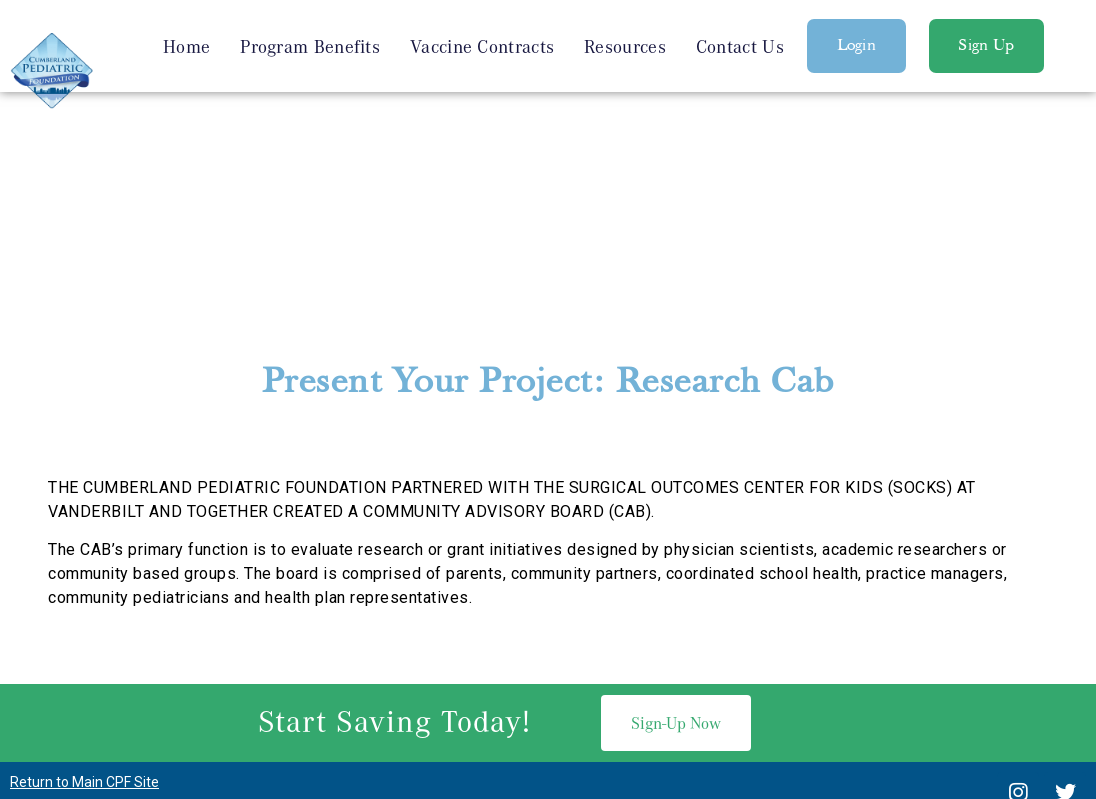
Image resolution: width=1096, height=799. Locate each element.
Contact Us (740, 46)
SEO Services (644, 695)
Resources (625, 46)
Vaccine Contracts (482, 46)
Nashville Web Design (515, 695)
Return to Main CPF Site (84, 574)
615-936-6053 (573, 656)
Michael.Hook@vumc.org (754, 656)
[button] (857, 46)
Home (186, 46)
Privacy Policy (547, 743)
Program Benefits (310, 46)
